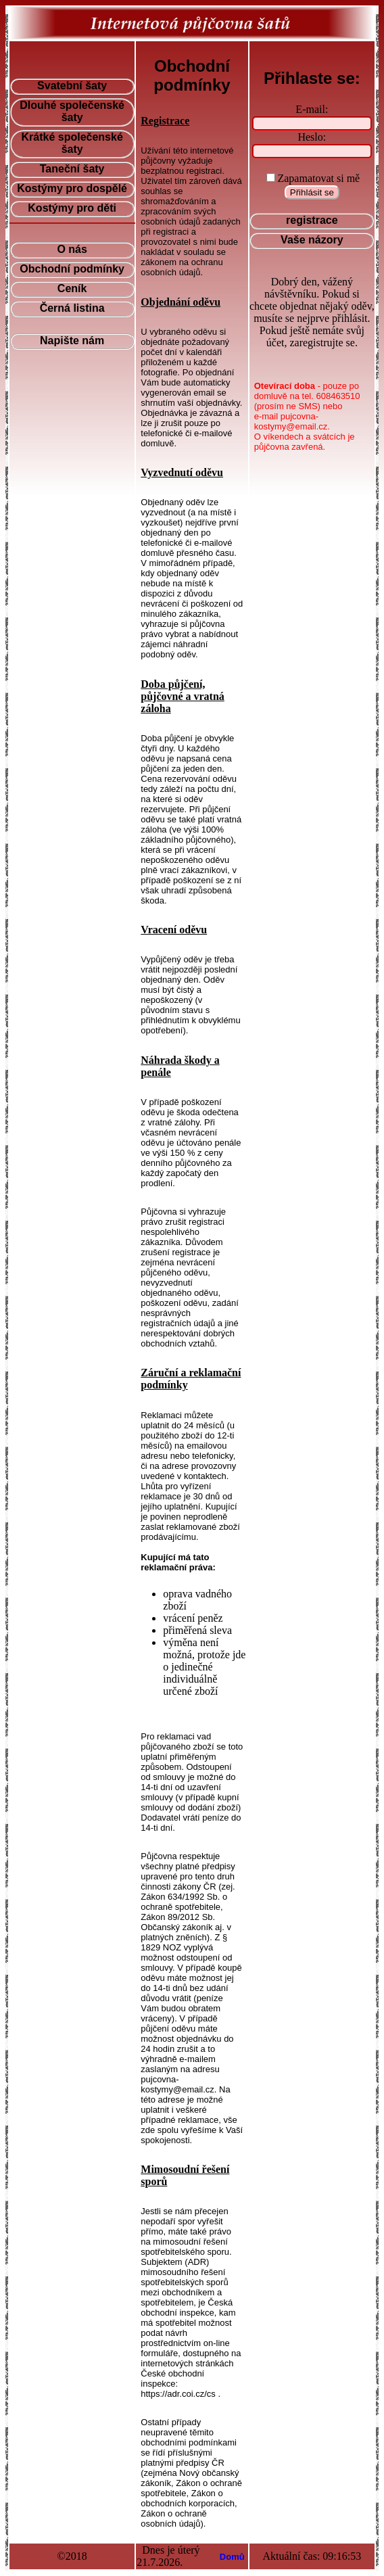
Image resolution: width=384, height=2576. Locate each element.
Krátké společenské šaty (71, 143)
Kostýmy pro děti (72, 208)
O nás (72, 249)
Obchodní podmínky (72, 269)
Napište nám (72, 340)
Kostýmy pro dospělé (72, 188)
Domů (232, 2557)
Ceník (72, 288)
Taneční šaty (72, 168)
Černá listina (72, 308)
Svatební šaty (72, 85)
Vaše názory (312, 239)
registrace (312, 220)
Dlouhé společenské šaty (72, 111)
